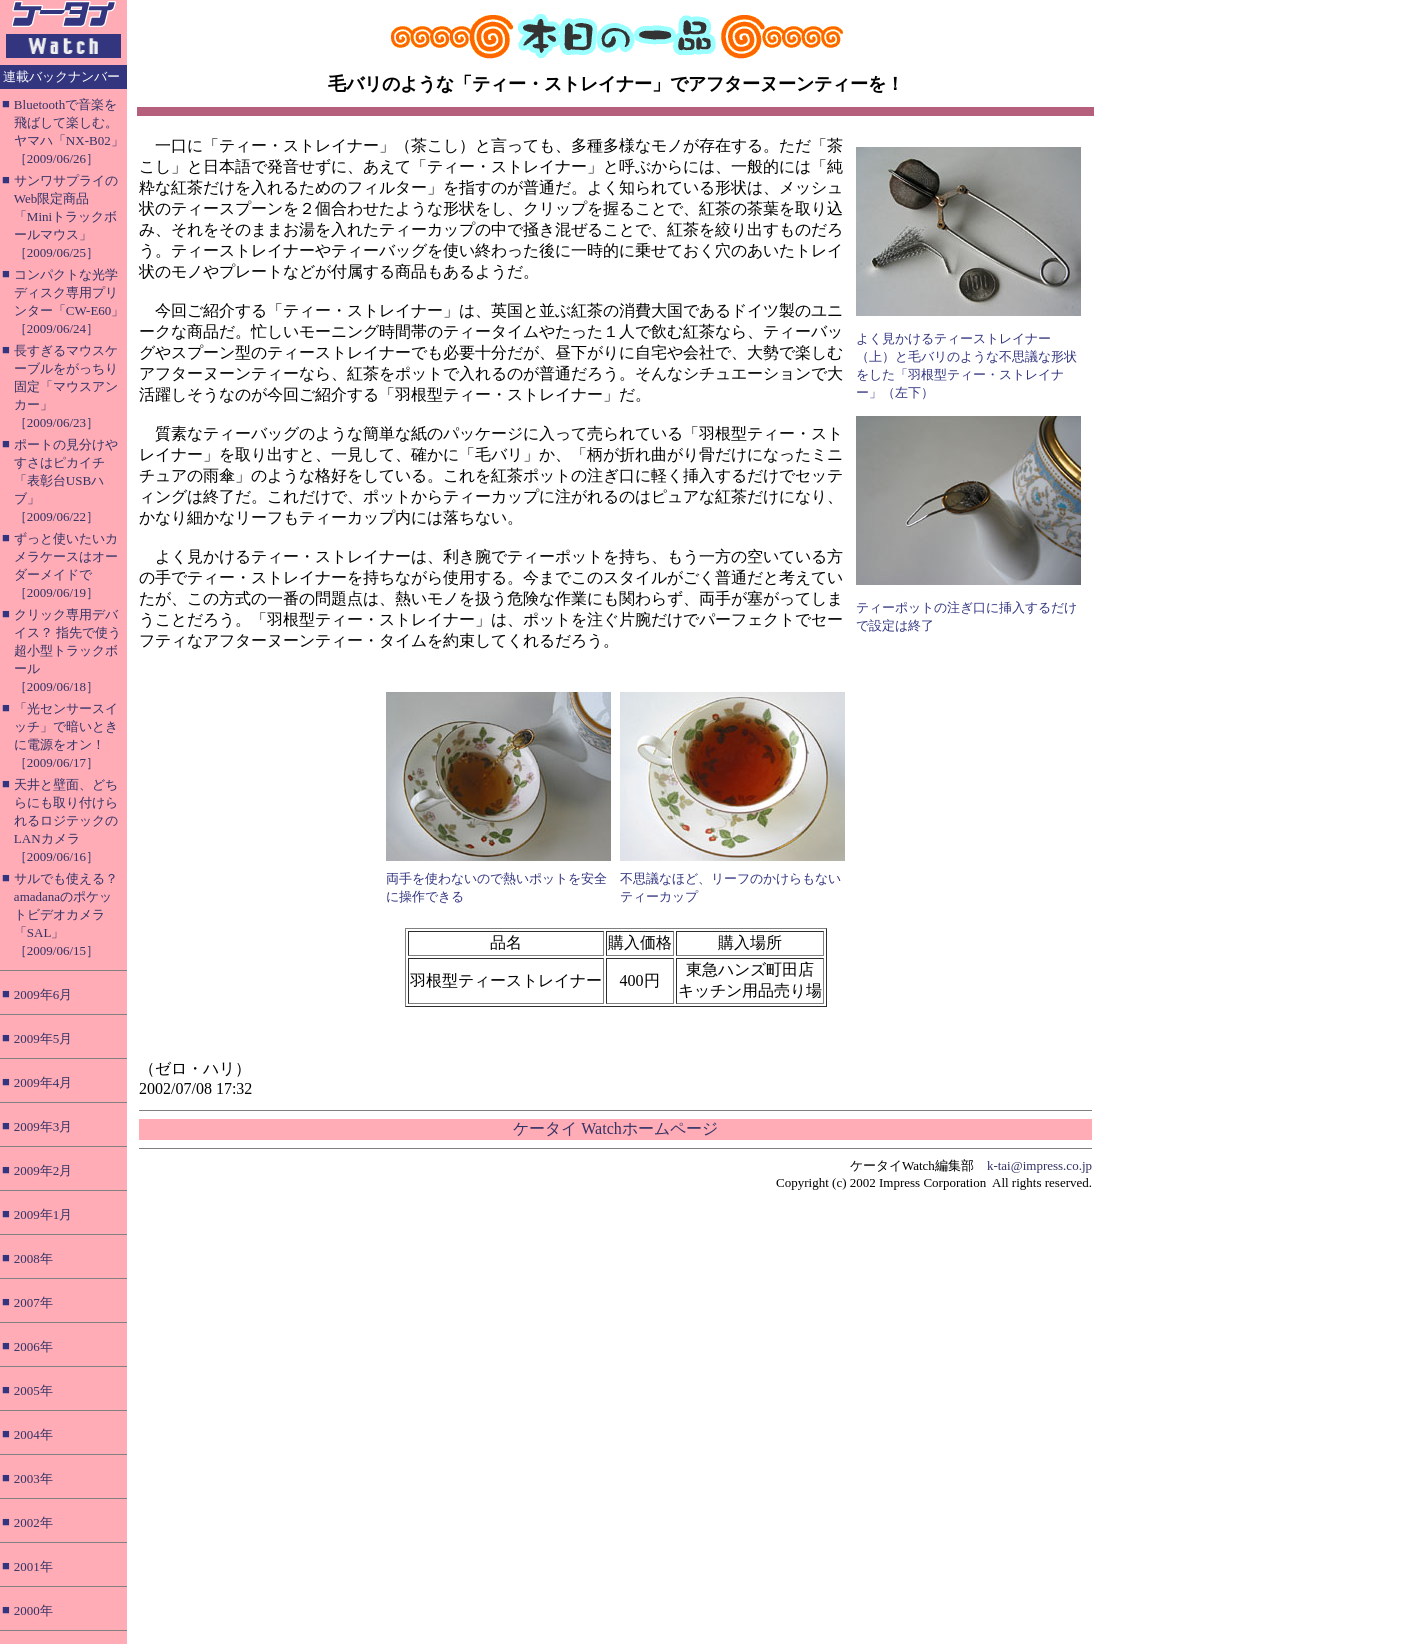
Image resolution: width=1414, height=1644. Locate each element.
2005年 (33, 1390)
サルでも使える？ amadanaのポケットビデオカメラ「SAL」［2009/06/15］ (66, 914)
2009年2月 (43, 1170)
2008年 (33, 1258)
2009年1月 (43, 1214)
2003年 (33, 1478)
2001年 (33, 1566)
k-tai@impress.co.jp (1039, 1165)
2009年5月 (43, 1038)
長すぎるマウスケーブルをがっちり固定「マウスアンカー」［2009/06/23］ (66, 386)
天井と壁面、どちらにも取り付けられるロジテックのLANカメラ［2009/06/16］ (66, 820)
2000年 (33, 1610)
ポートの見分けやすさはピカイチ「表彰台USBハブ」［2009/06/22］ (66, 480)
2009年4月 (43, 1082)
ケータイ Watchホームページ (615, 1128)
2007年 (33, 1302)
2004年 (33, 1434)
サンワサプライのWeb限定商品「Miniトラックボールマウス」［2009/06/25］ (66, 216)
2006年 (33, 1346)
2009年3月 (43, 1126)
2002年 (33, 1522)
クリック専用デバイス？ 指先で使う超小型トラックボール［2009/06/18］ (67, 650)
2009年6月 (43, 994)
